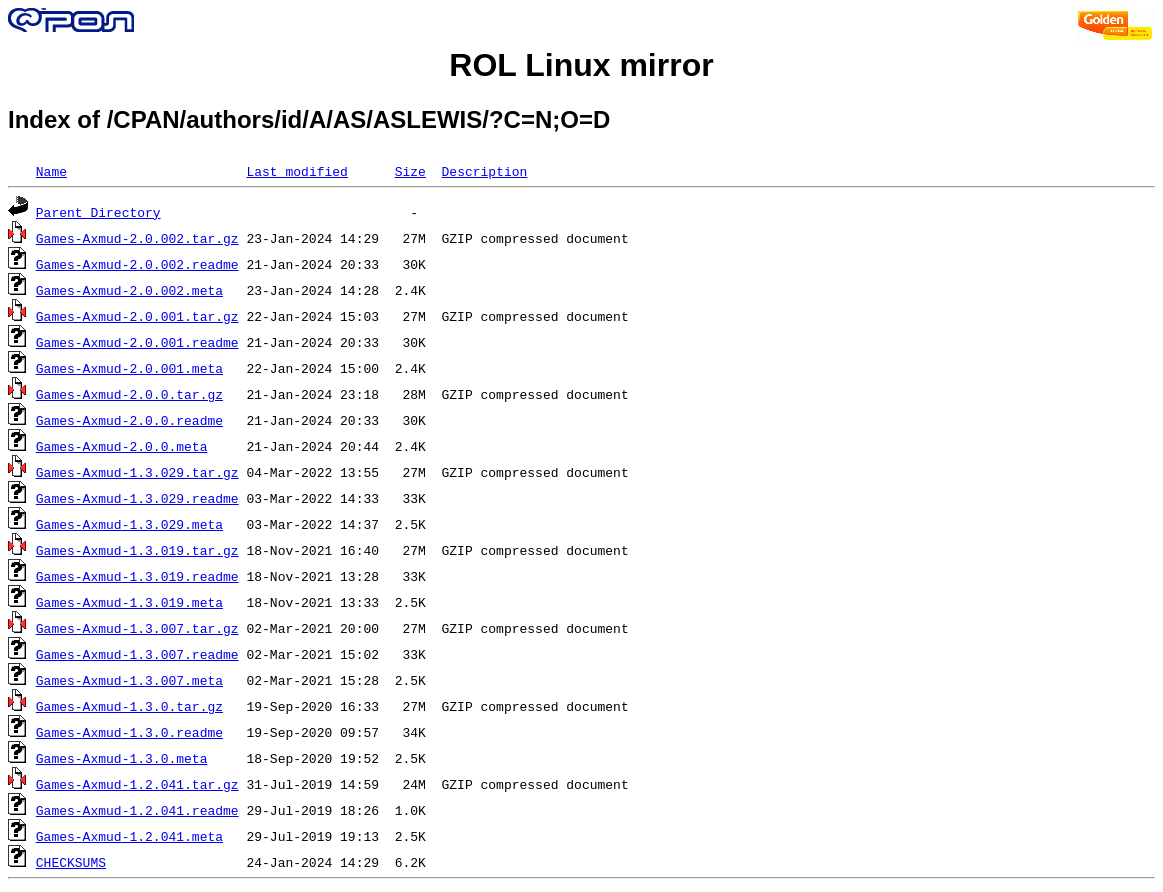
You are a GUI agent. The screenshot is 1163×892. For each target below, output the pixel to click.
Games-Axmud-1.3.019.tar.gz (137, 550)
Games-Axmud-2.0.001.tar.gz (137, 316)
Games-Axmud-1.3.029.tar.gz (137, 472)
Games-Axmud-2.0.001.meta (129, 368)
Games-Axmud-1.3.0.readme (129, 732)
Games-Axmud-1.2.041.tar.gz (137, 784)
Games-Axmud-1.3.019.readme (137, 576)
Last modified (296, 171)
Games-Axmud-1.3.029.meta (129, 524)
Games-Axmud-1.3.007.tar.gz (137, 628)
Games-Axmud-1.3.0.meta (122, 758)
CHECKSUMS (71, 862)
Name (51, 171)
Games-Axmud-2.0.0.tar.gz (129, 394)
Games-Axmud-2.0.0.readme (129, 420)
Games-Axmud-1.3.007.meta (129, 680)
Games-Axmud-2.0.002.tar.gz (137, 238)
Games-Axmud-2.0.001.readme (137, 342)
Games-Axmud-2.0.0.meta (122, 446)
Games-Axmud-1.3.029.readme (137, 498)
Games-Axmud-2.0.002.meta (129, 290)
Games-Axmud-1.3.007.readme (137, 654)
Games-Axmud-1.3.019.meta (129, 602)
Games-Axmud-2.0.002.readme (137, 264)
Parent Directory (98, 212)
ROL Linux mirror (581, 65)
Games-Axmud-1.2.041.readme (137, 810)
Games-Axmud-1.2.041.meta (129, 836)
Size (410, 171)
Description (484, 171)
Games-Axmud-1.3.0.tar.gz (129, 706)
